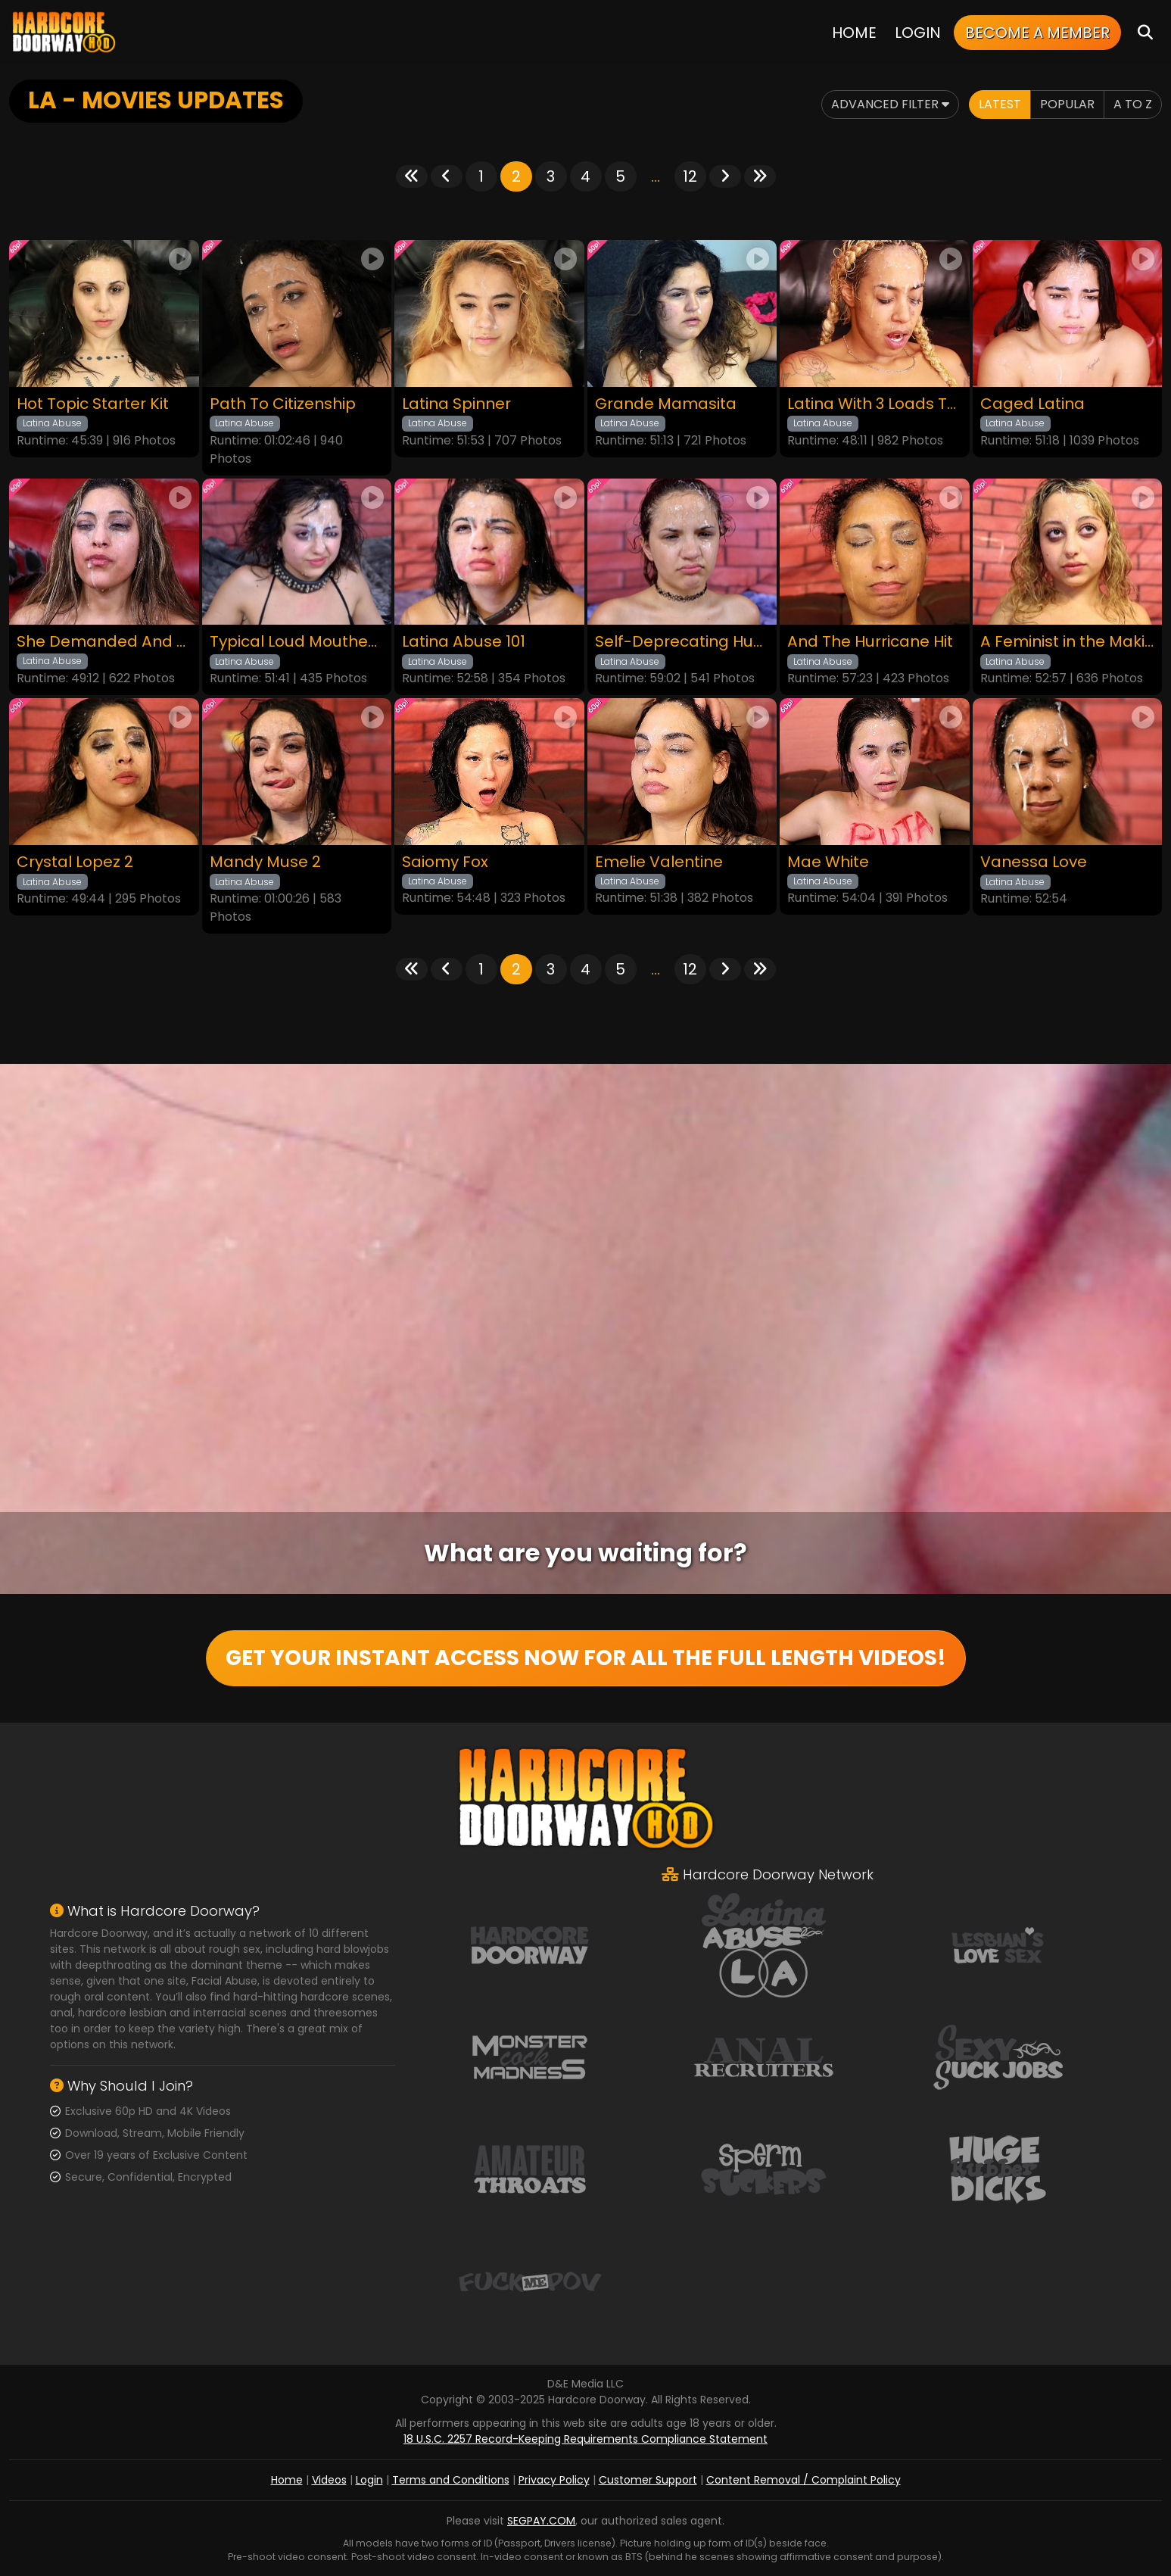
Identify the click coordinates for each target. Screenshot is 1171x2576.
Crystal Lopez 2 (75, 862)
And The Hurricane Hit (870, 641)
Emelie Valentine (659, 862)
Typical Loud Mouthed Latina (297, 641)
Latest (1000, 104)
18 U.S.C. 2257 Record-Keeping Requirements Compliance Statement (585, 2439)
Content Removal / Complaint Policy (803, 2479)
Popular (1067, 104)
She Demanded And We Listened (104, 641)
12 (690, 176)
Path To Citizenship (283, 404)
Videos (329, 2479)
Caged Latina (1032, 404)
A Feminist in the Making (1067, 641)
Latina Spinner (456, 404)
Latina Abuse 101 (463, 641)
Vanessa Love (1033, 862)
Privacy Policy (554, 2479)
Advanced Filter (890, 104)
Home (854, 32)
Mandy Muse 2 (265, 862)
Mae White (828, 862)
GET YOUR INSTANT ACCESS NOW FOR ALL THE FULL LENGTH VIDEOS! (586, 1658)
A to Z (1132, 104)
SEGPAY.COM (541, 2520)
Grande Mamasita (666, 404)
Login (918, 32)
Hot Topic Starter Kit (93, 404)
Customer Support (648, 2479)
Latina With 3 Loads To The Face (874, 404)
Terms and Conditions (450, 2479)
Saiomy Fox (445, 862)
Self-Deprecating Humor (682, 641)
